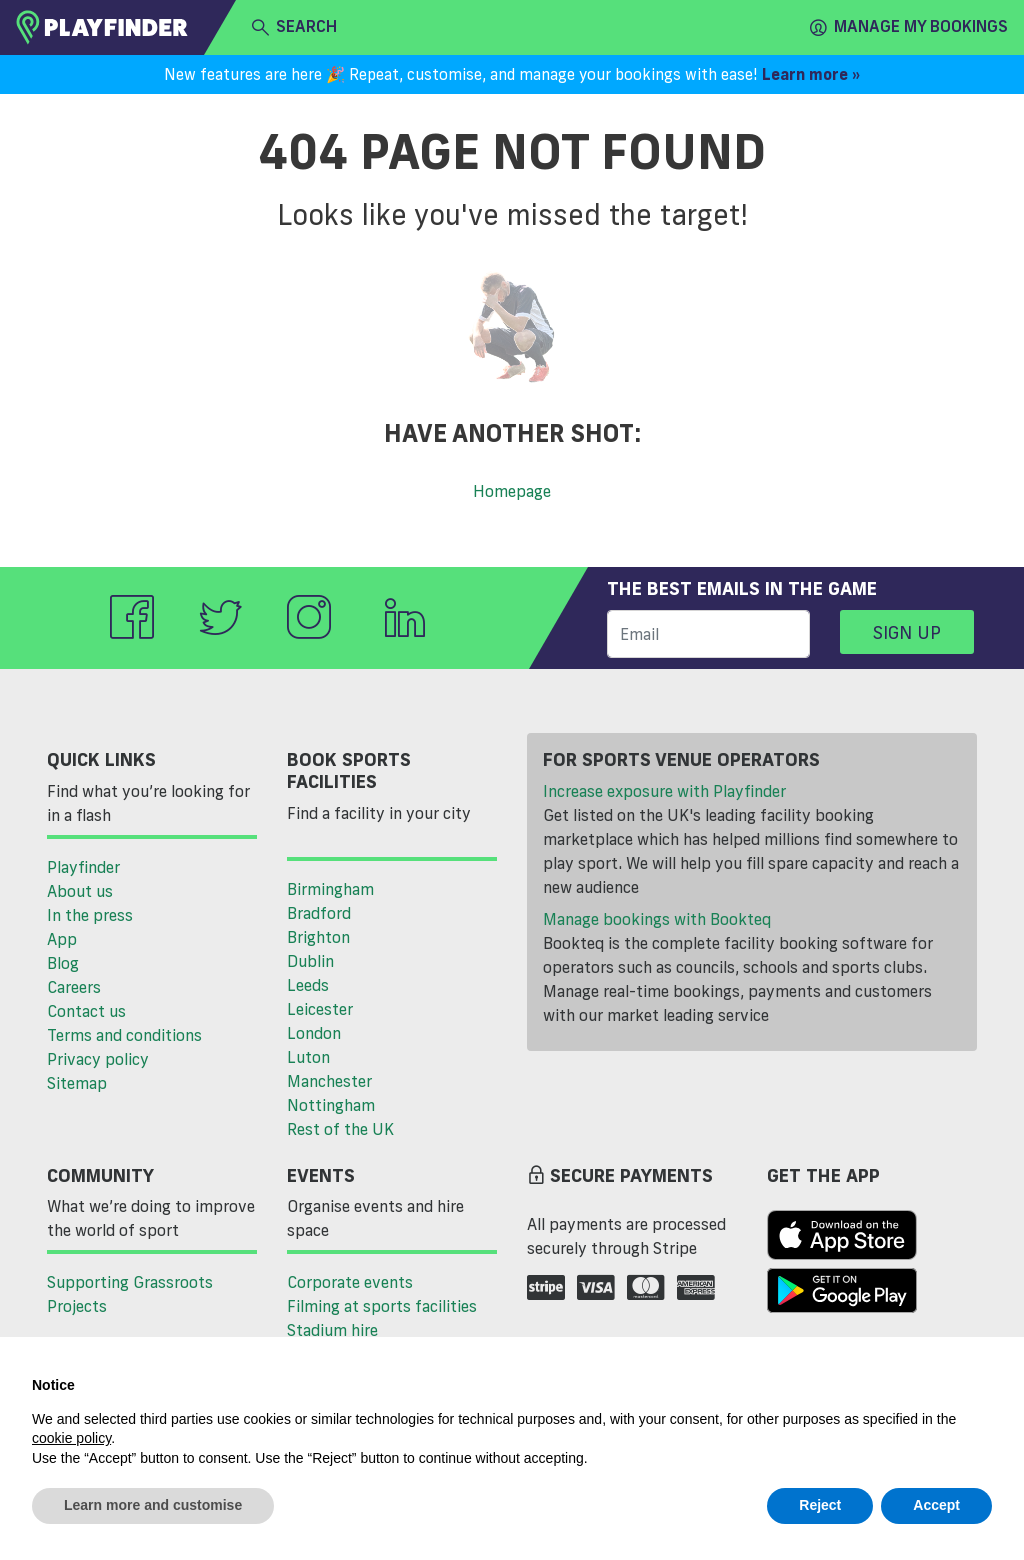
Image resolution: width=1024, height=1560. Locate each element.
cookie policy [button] (71, 1438)
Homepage (512, 491)
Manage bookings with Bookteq (657, 919)
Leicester (320, 1009)
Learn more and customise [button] (153, 1505)
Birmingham (330, 889)
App (62, 939)
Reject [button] (820, 1505)
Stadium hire (332, 1330)
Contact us (86, 1011)
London (314, 1033)
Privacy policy (98, 1059)
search (294, 27)
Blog (63, 963)
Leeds (308, 985)
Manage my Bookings (909, 27)
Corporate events (350, 1282)
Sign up (907, 632)
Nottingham (331, 1105)
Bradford (319, 913)
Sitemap (77, 1083)
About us (80, 891)
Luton (308, 1057)
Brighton (318, 937)
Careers (74, 987)
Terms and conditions (124, 1035)
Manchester (329, 1081)
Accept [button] (936, 1505)
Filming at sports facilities (382, 1306)
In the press (90, 915)
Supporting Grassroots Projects (130, 1294)
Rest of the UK (340, 1129)
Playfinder (83, 867)
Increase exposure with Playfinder (664, 791)
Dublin (310, 961)
